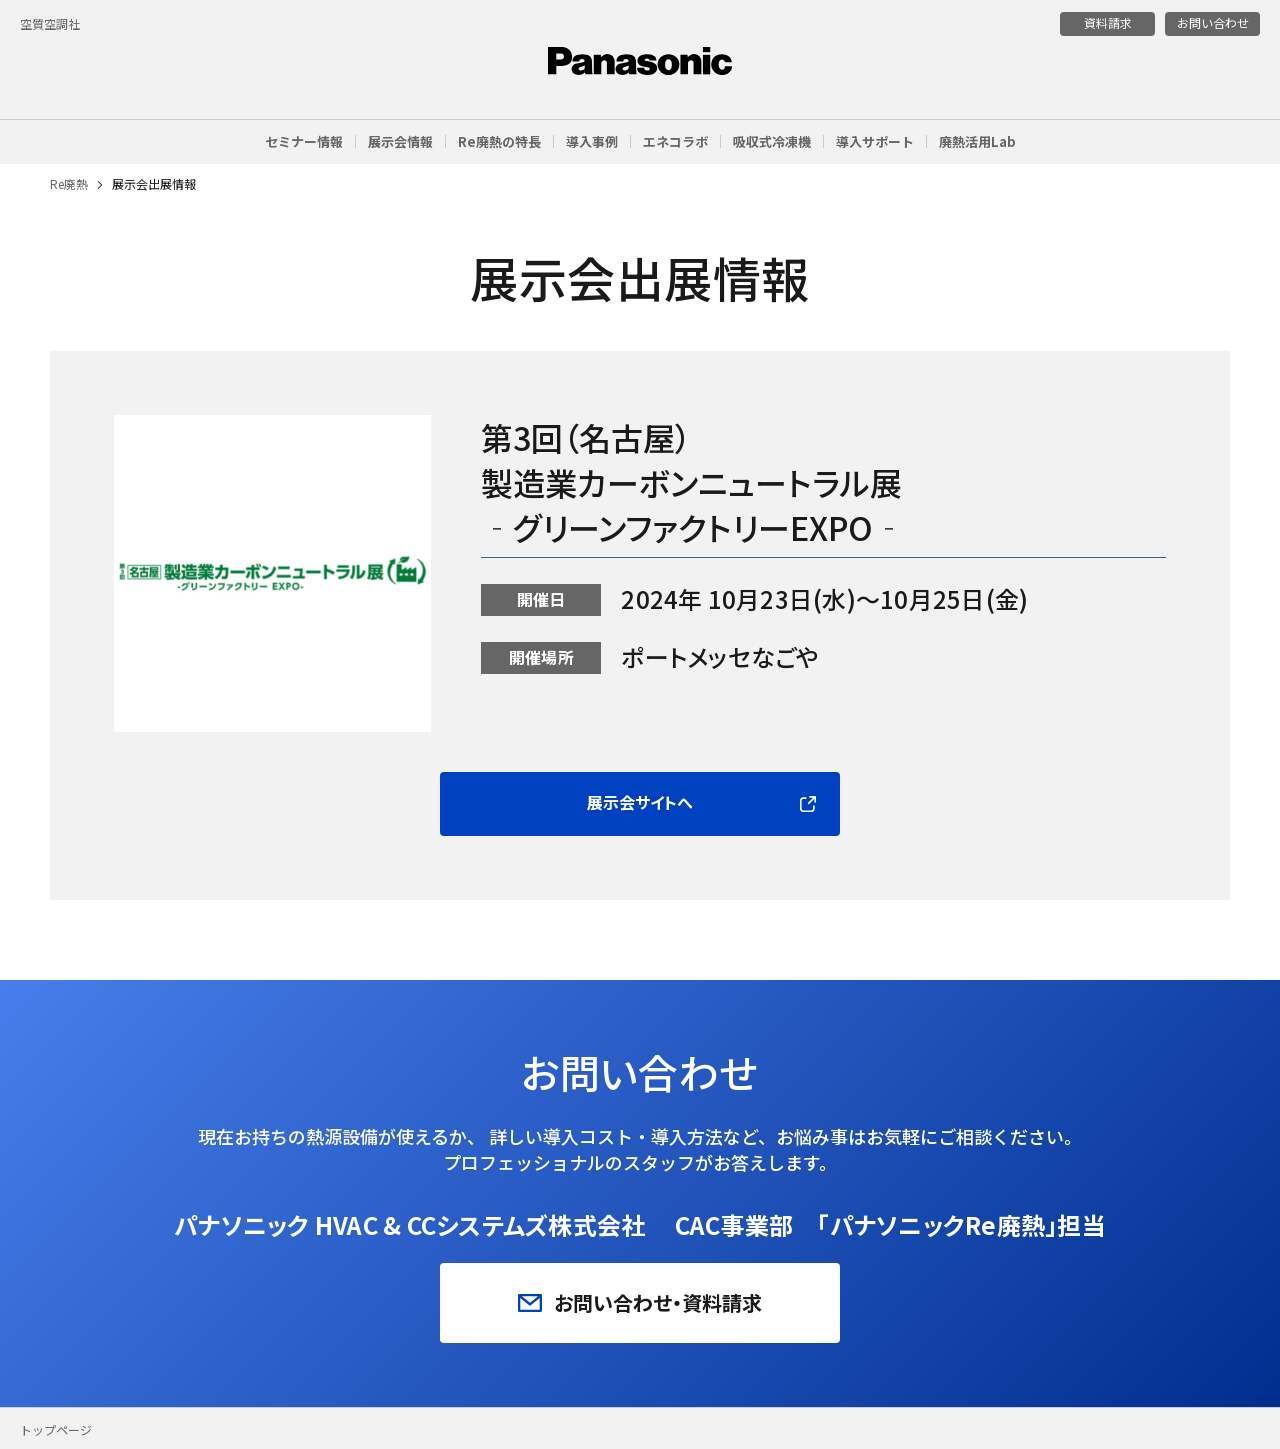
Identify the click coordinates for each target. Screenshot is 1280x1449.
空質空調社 (50, 23)
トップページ (56, 1429)
